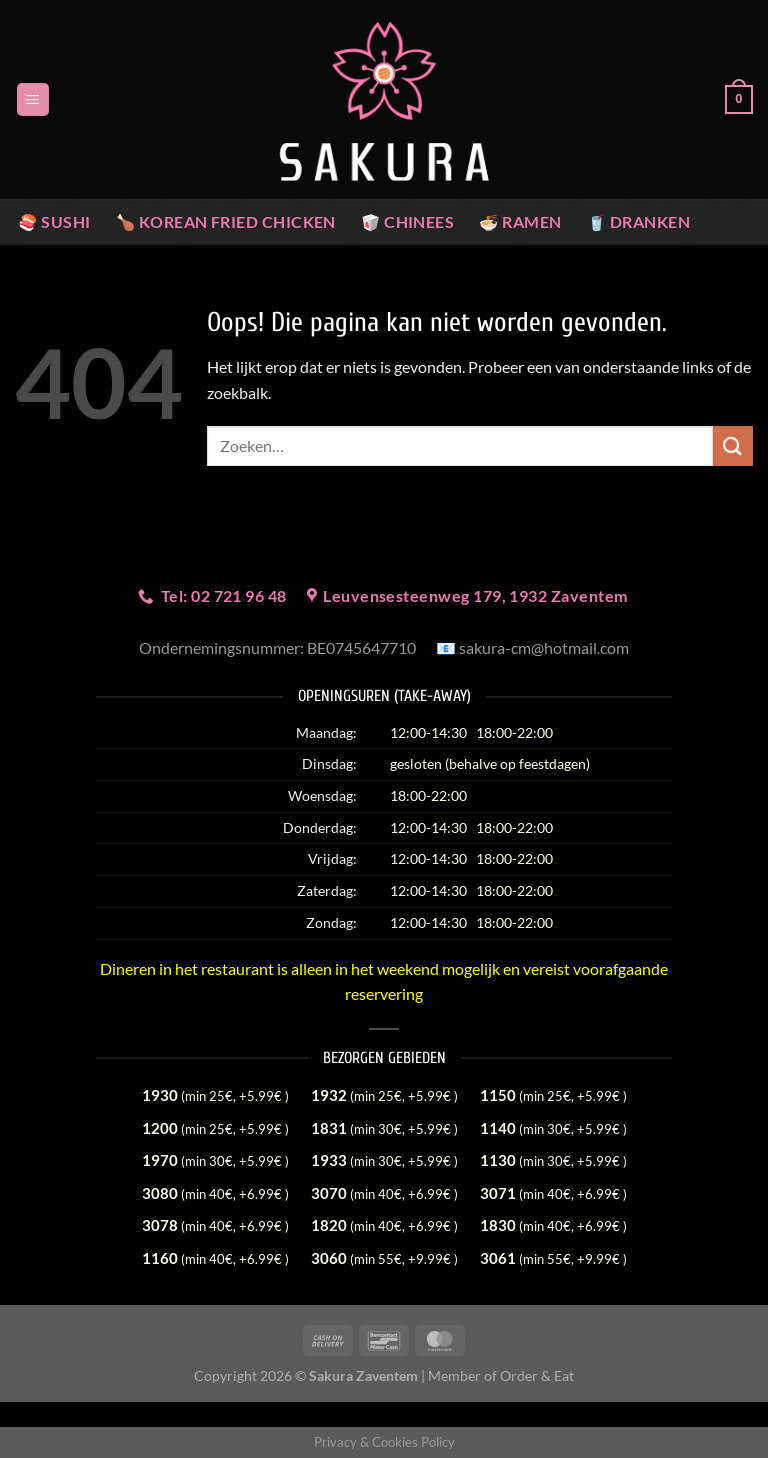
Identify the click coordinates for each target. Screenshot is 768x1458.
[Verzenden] (733, 445)
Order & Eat (537, 1375)
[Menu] (33, 99)
